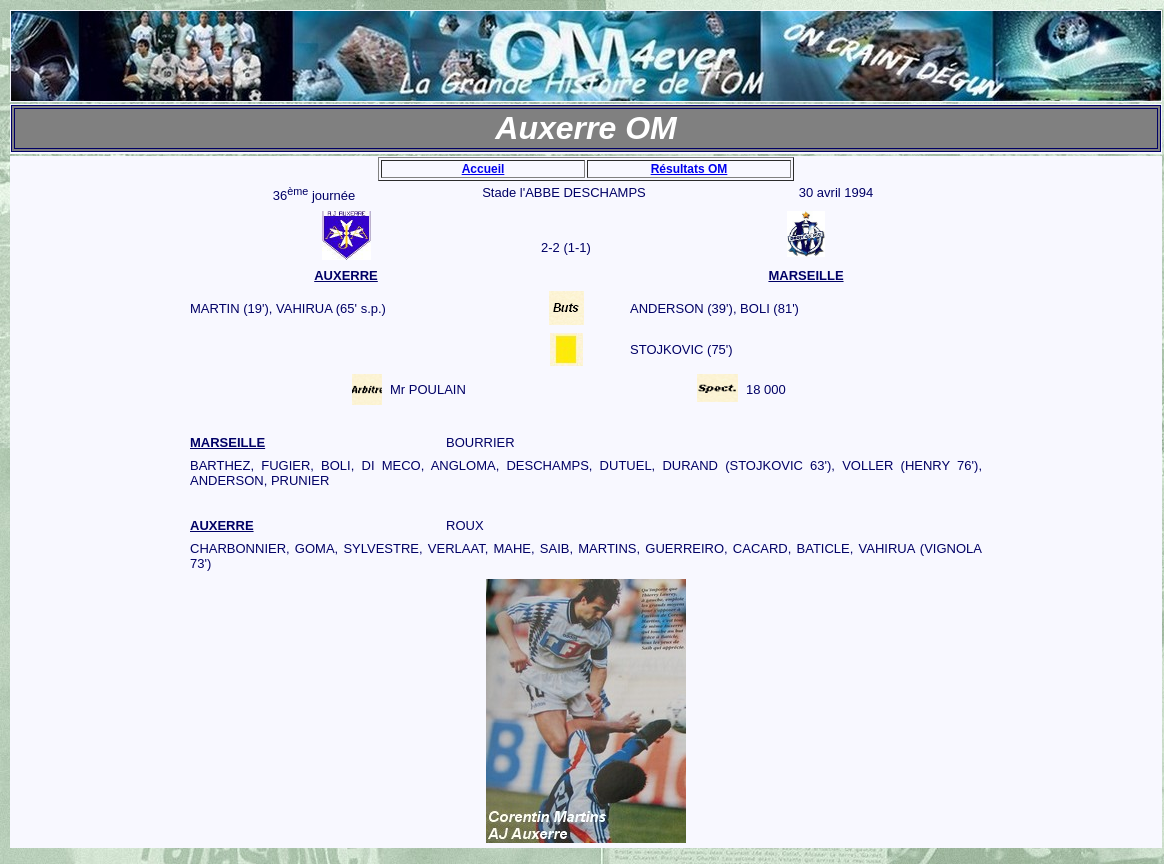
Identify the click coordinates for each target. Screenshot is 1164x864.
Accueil (483, 169)
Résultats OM (689, 169)
